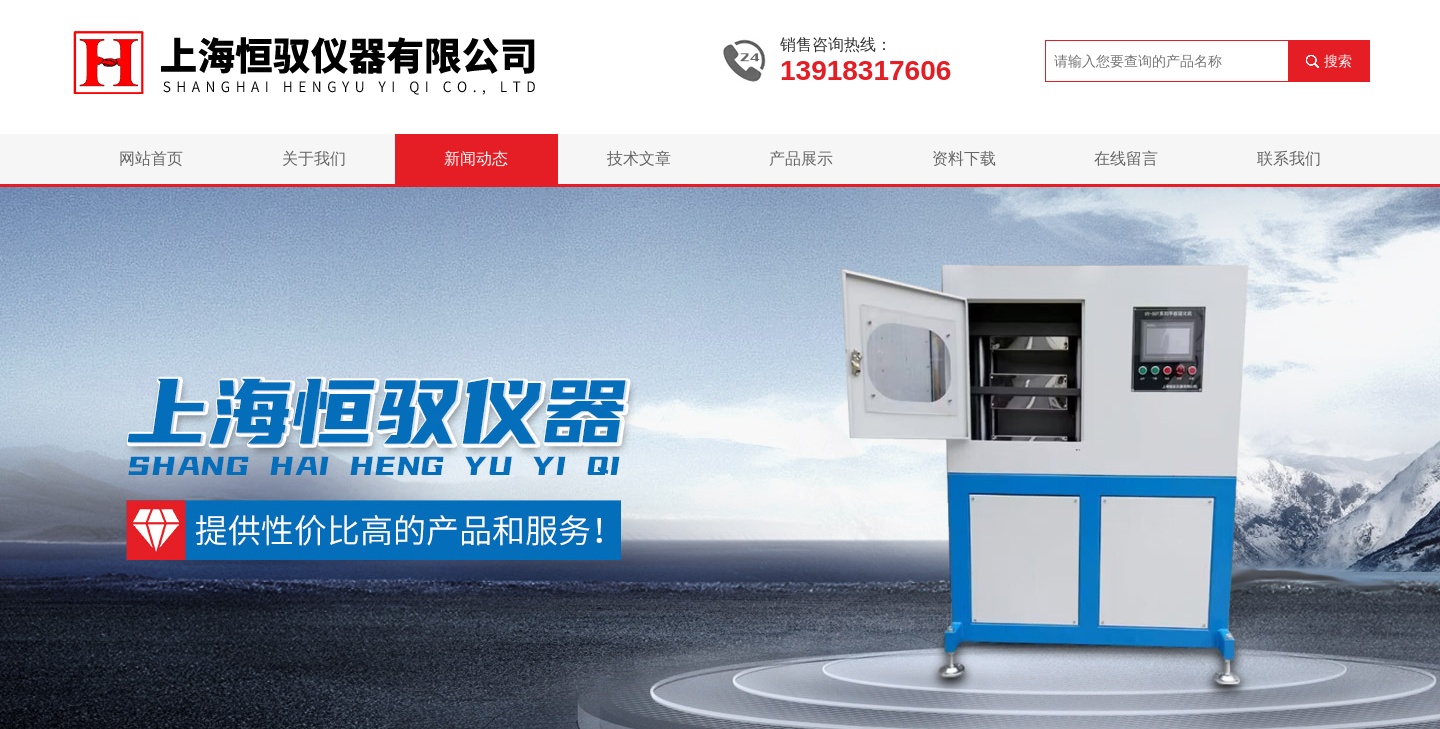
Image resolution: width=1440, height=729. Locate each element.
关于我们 (314, 158)
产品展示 (801, 158)
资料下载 (964, 158)
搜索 (1338, 61)
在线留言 (1126, 158)
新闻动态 (476, 158)
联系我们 (1289, 158)
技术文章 (639, 158)
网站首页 (151, 158)
